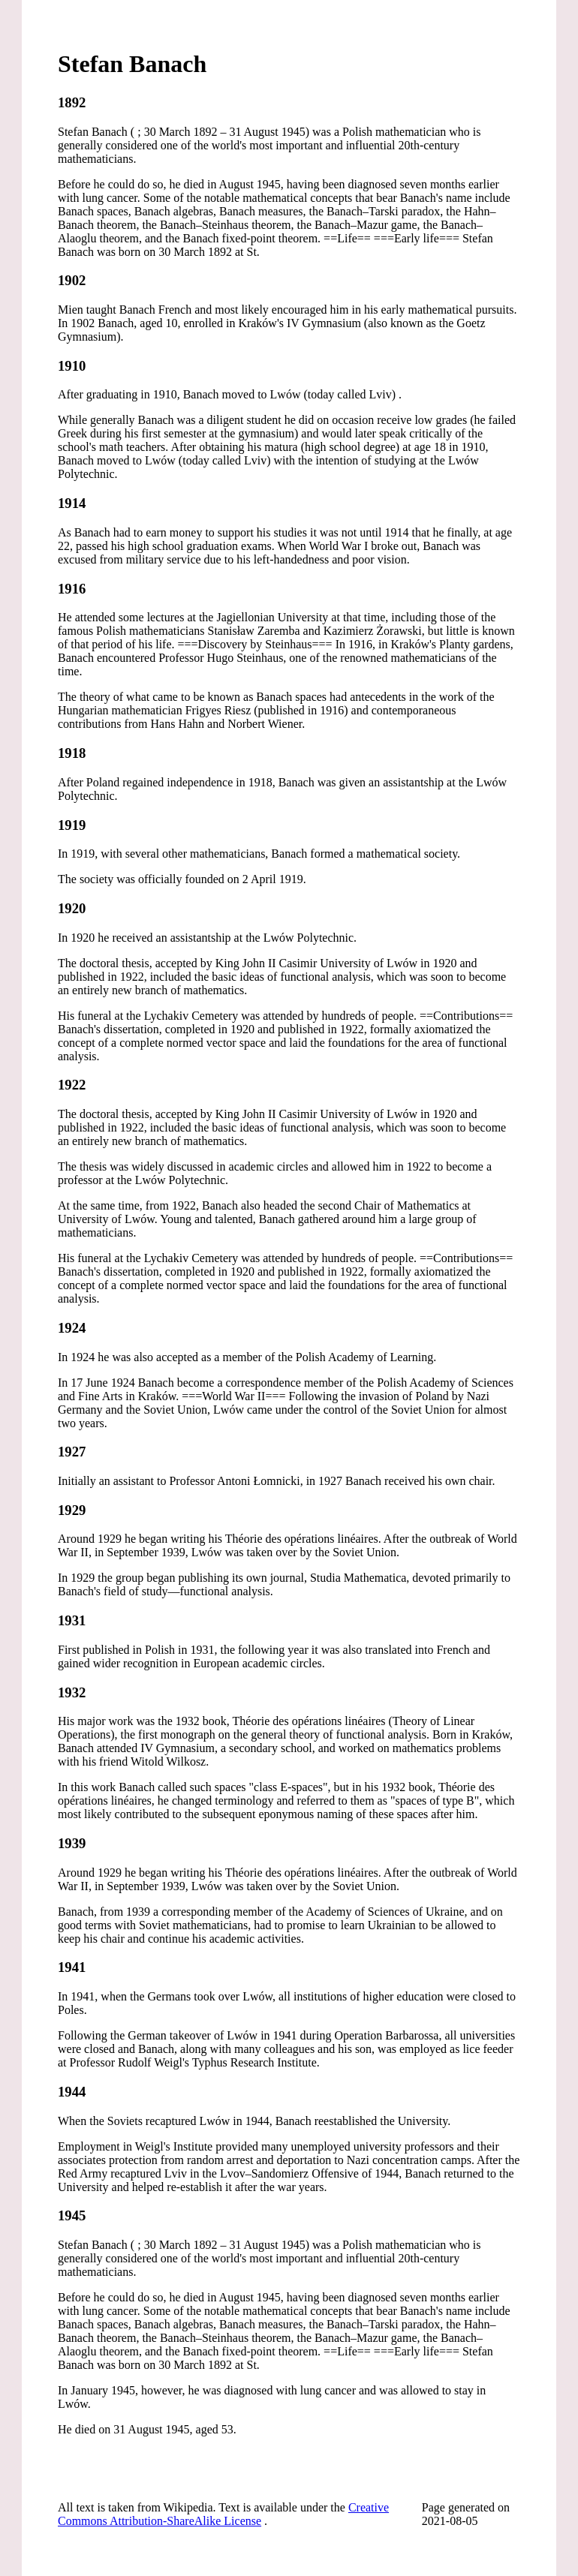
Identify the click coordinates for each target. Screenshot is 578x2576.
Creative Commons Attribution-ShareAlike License (223, 2514)
